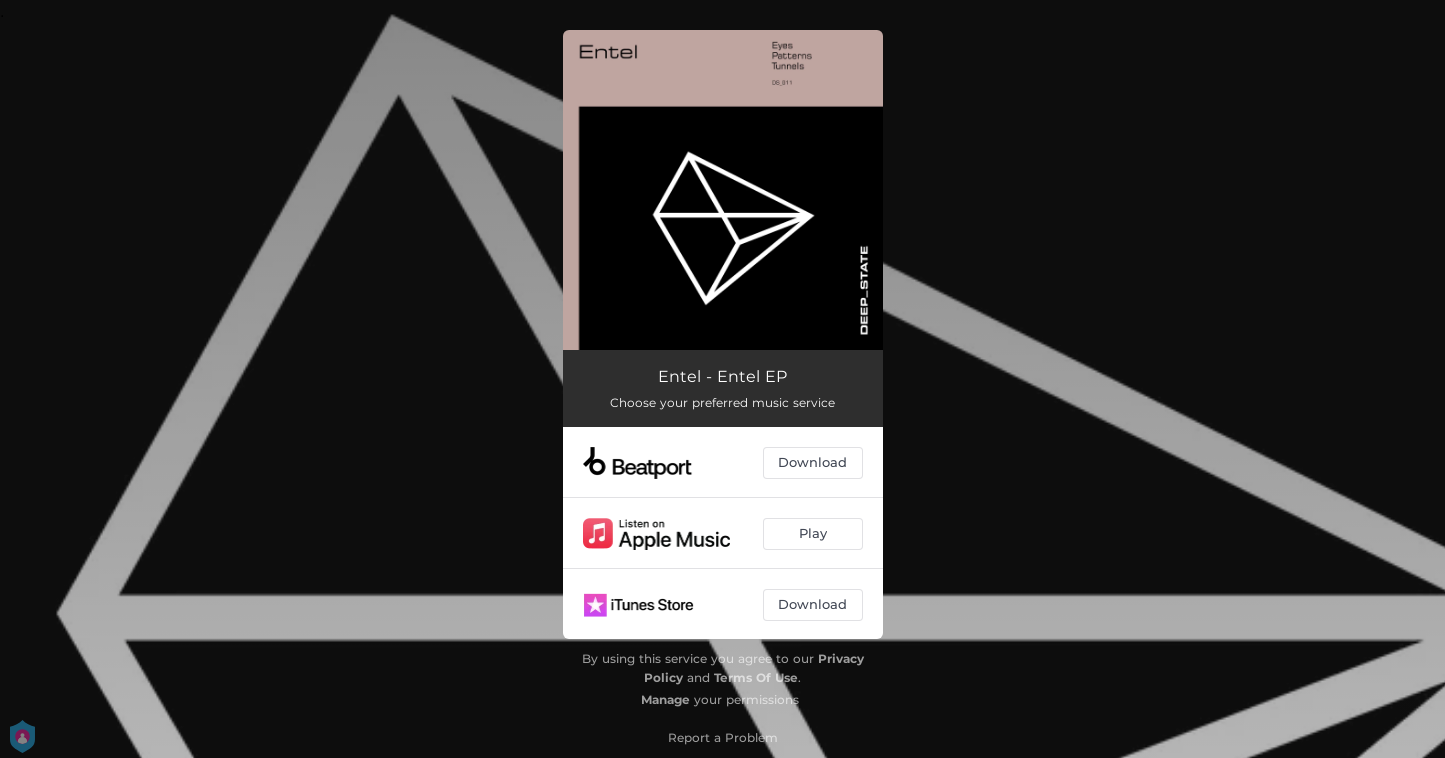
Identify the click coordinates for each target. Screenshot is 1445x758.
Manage (665, 699)
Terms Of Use (756, 677)
